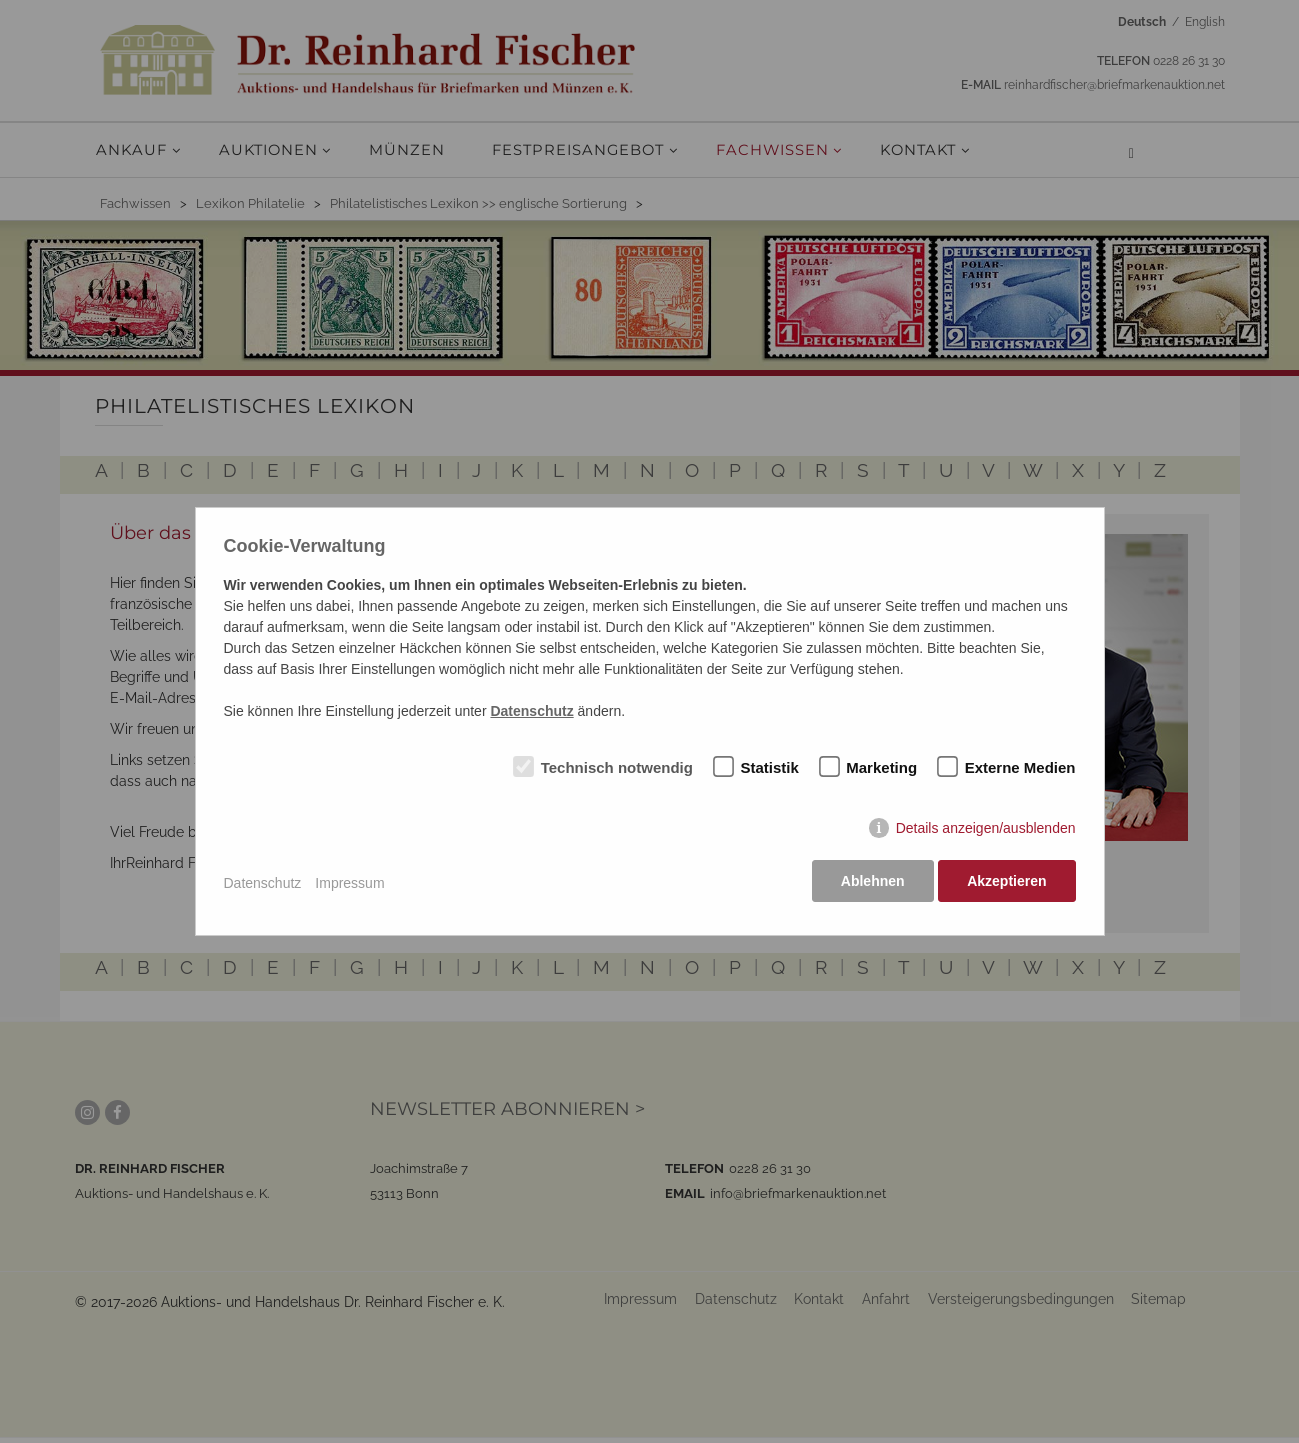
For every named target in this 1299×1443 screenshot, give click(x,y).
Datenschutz (263, 883)
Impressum (349, 883)
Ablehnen (870, 883)
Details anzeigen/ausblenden (986, 831)
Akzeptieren (1006, 883)
